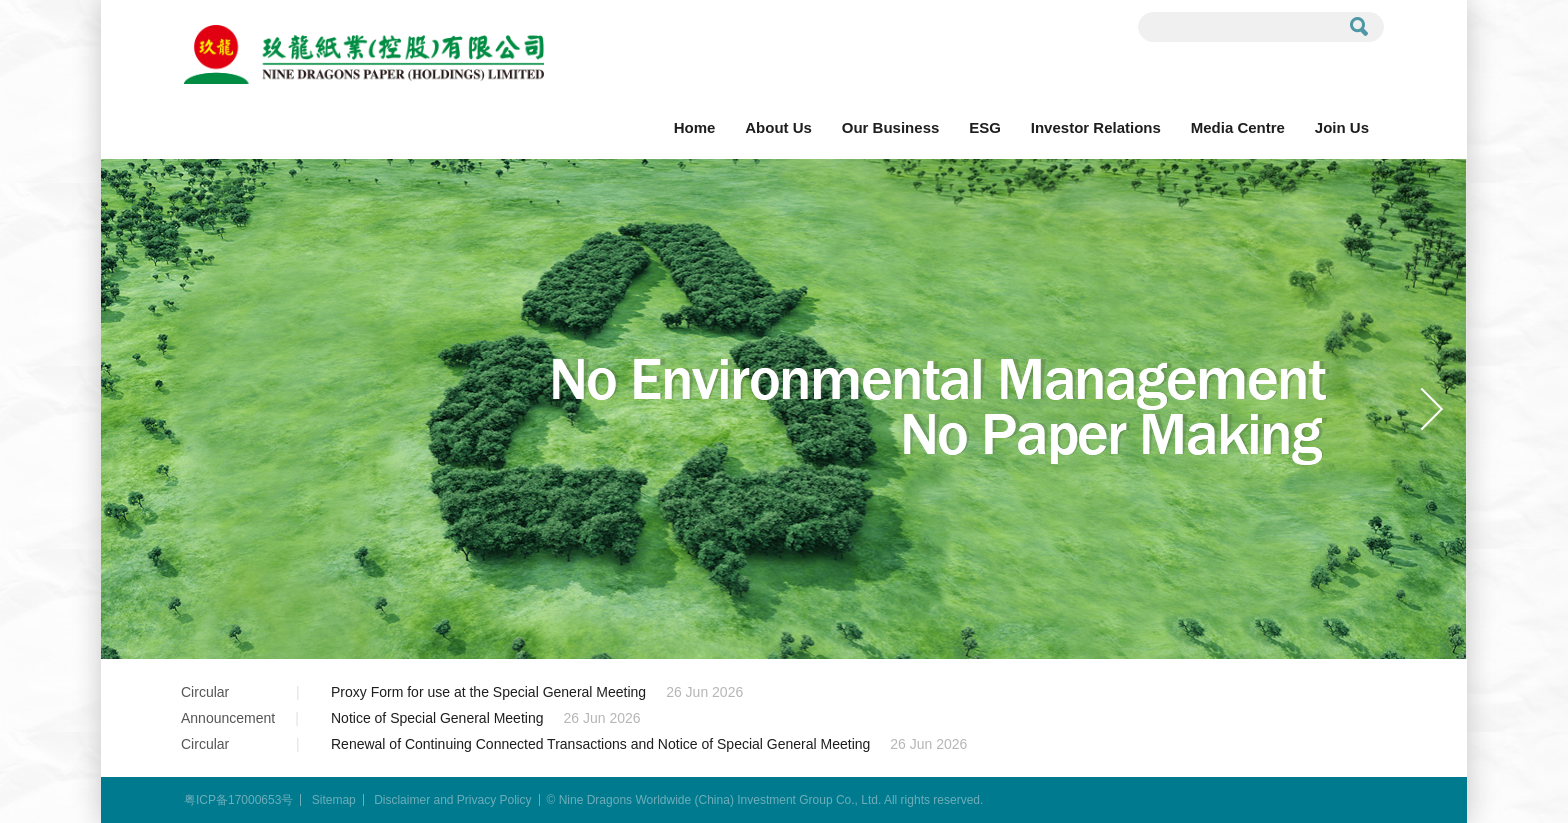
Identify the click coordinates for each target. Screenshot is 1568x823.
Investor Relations (1096, 127)
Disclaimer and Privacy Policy (452, 800)
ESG (985, 127)
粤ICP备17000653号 (238, 800)
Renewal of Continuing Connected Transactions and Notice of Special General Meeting (600, 744)
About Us (778, 127)
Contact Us (1265, 69)
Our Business (891, 127)
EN (1354, 69)
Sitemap (334, 800)
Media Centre (1238, 127)
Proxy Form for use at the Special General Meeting (488, 692)
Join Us (1342, 127)
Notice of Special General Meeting (437, 718)
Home (695, 127)
